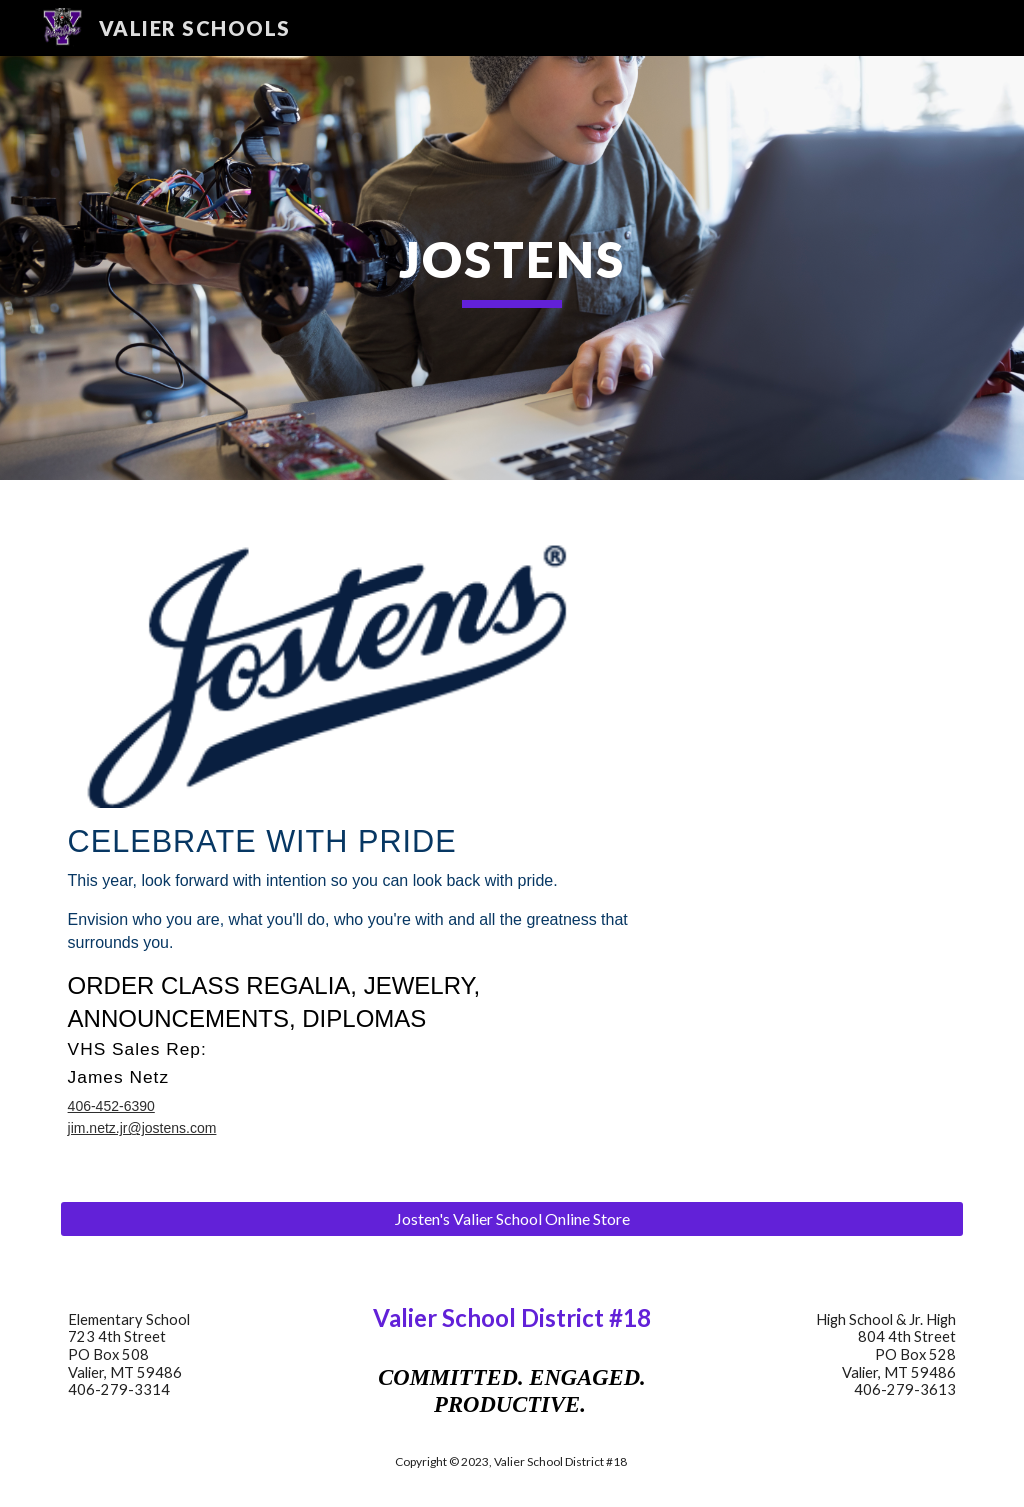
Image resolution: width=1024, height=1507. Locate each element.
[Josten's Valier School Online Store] (512, 1219)
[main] (511, 268)
